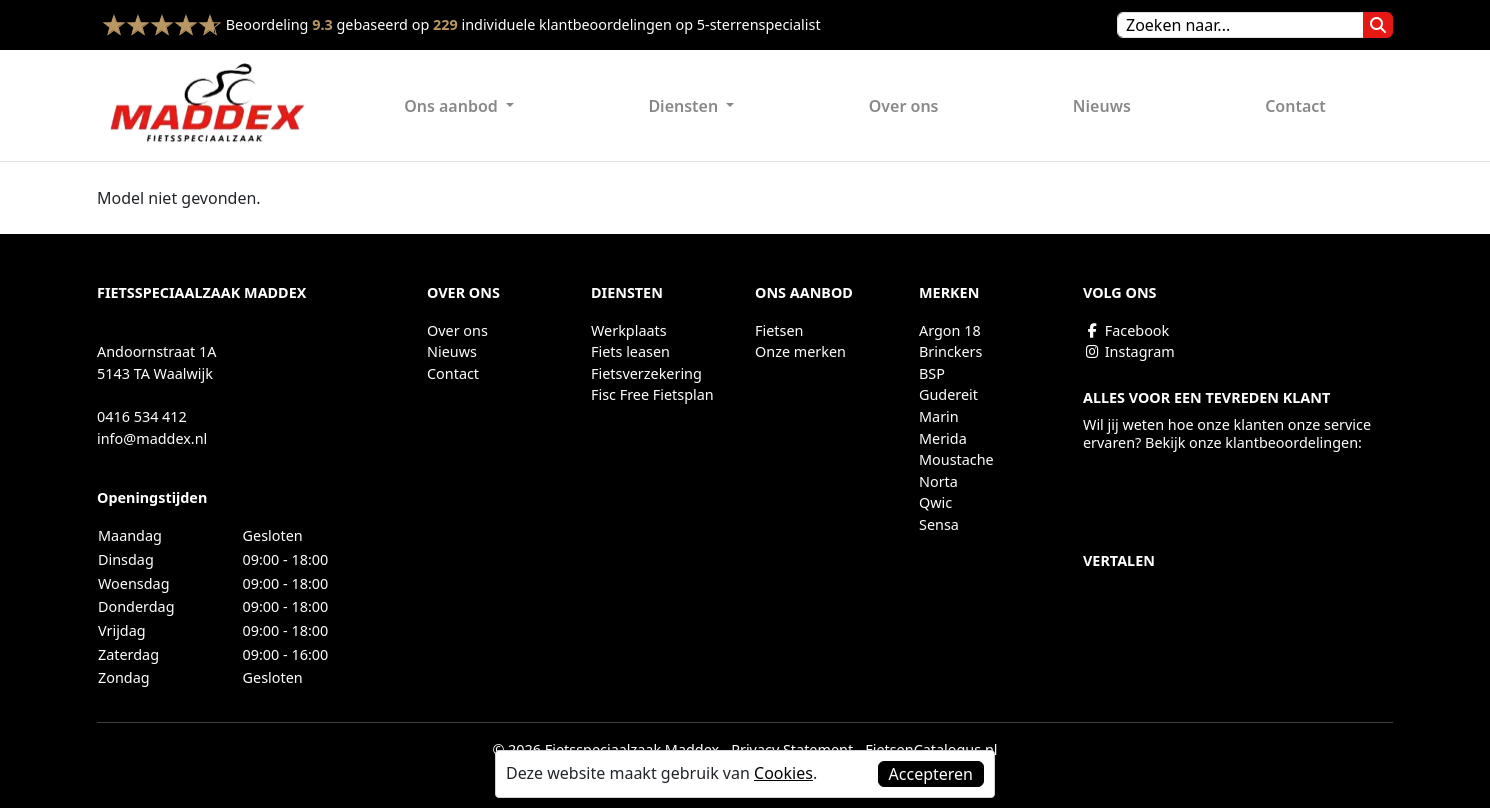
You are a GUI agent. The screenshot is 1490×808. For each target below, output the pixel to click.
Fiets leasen (630, 351)
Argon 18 (950, 330)
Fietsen (779, 330)
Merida (943, 438)
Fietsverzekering (646, 373)
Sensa (939, 524)
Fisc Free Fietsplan (652, 394)
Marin (939, 416)
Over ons (904, 106)
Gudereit (948, 394)
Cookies (783, 773)
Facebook (1126, 330)
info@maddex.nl (152, 438)
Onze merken (800, 351)
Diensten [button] (685, 106)
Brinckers (950, 351)
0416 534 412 (142, 416)
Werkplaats (629, 330)
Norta (938, 481)
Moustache (956, 459)
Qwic (935, 502)
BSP (932, 373)
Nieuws (1102, 106)
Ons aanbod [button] (453, 106)
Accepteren (931, 774)
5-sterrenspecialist (759, 24)
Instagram (1129, 351)
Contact (1295, 106)
